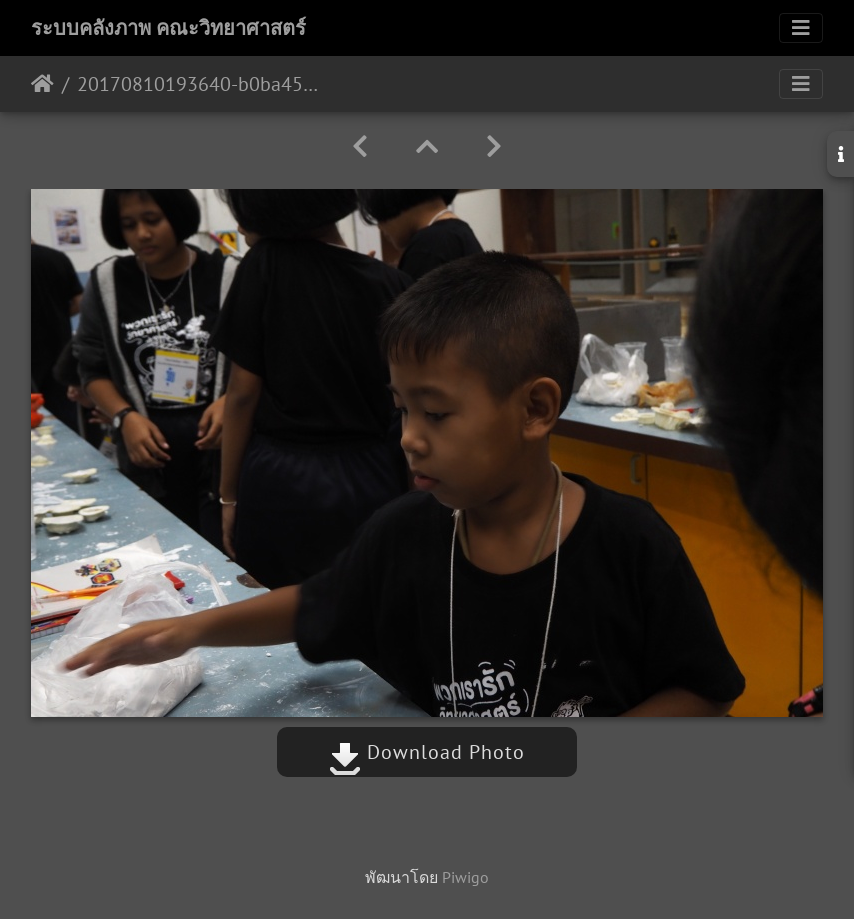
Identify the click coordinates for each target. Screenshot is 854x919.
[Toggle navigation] (801, 28)
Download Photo (427, 752)
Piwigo (465, 877)
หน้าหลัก (42, 84)
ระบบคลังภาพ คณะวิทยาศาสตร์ (168, 28)
